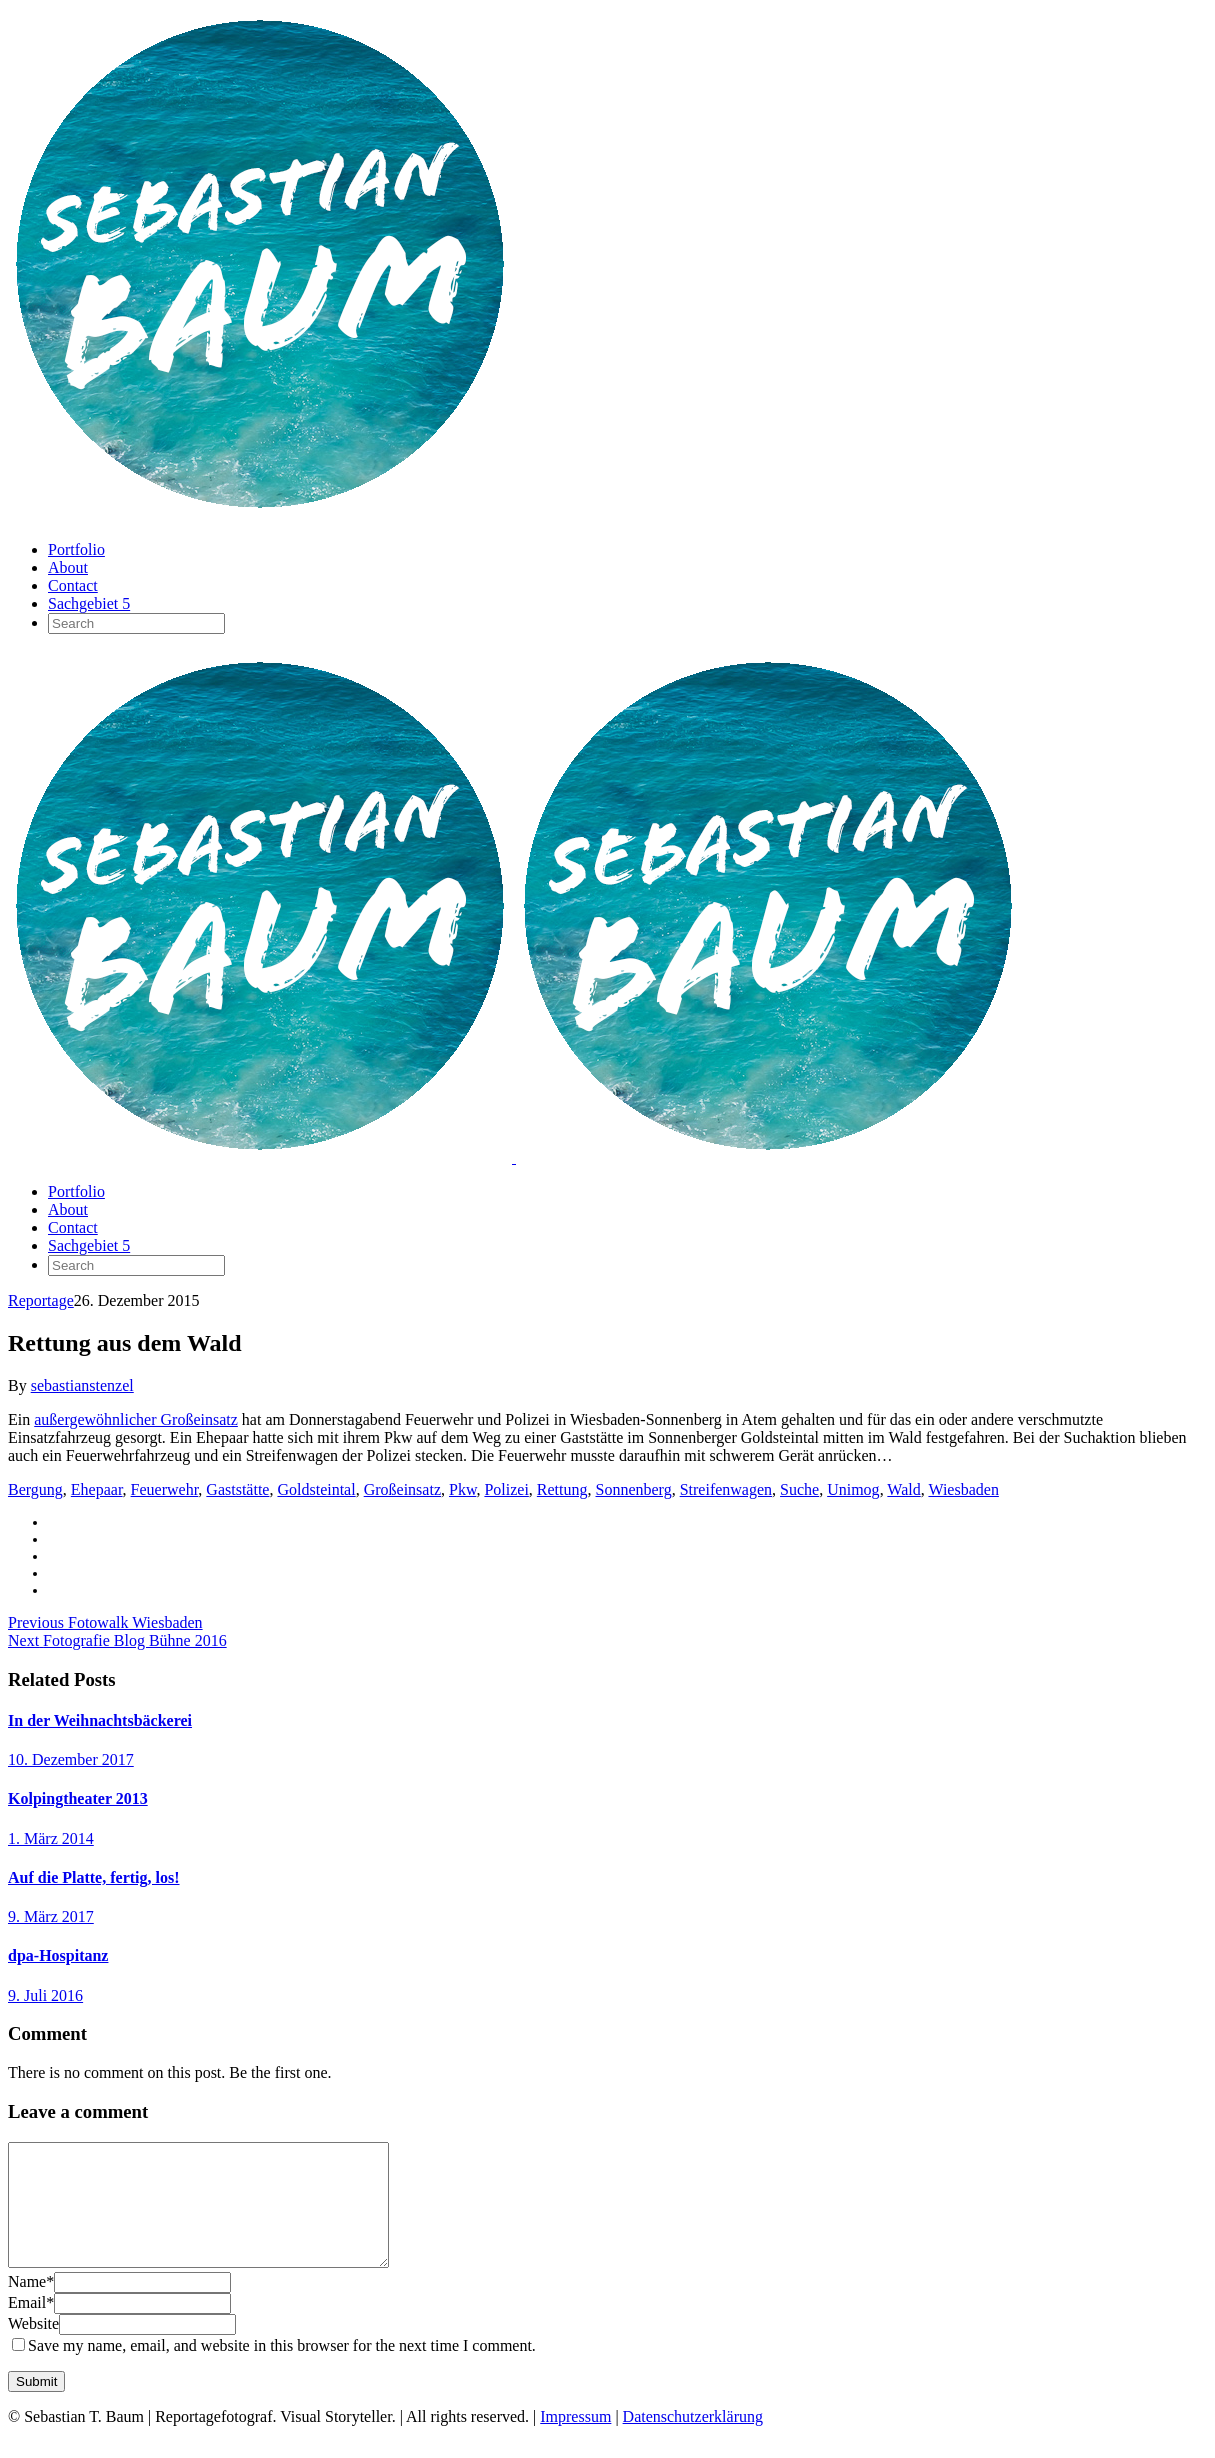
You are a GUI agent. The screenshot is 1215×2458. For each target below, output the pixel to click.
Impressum (575, 2440)
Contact (73, 585)
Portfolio (76, 549)
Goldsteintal (316, 1489)
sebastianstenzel (82, 1385)
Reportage (41, 1300)
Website (33, 2347)
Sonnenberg (634, 1489)
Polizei (506, 1489)
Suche (799, 1489)
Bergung (35, 1489)
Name (31, 2305)
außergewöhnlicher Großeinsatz (136, 1419)
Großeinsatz (402, 1489)
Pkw (462, 1489)
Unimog (853, 1489)
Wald (903, 1489)
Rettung (562, 1489)
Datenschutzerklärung (693, 2440)
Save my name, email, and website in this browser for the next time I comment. (282, 2369)
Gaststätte (237, 1489)
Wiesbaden (963, 1489)
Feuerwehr (165, 1489)
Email (31, 2326)
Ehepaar (97, 1489)
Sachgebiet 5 (89, 603)
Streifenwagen (726, 1489)
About (68, 567)
